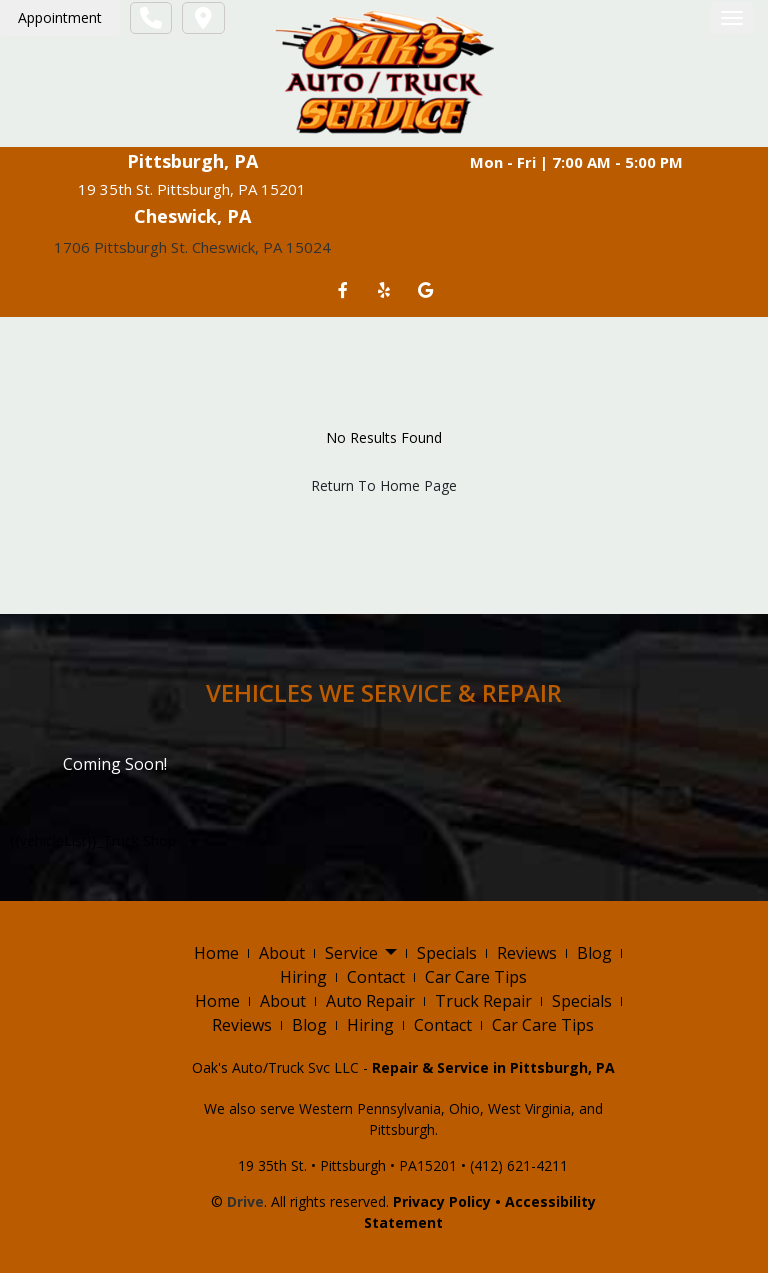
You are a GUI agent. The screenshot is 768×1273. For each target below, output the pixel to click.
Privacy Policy (442, 1201)
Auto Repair (370, 1001)
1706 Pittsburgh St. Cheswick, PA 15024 (192, 247)
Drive (245, 1201)
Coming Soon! (115, 764)
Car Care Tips (476, 977)
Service (361, 953)
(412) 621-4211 (519, 1165)
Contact (376, 977)
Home (216, 953)
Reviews (527, 953)
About (282, 953)
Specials (447, 953)
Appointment (60, 17)
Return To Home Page (384, 485)
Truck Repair (483, 1001)
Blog (594, 953)
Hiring (303, 977)
